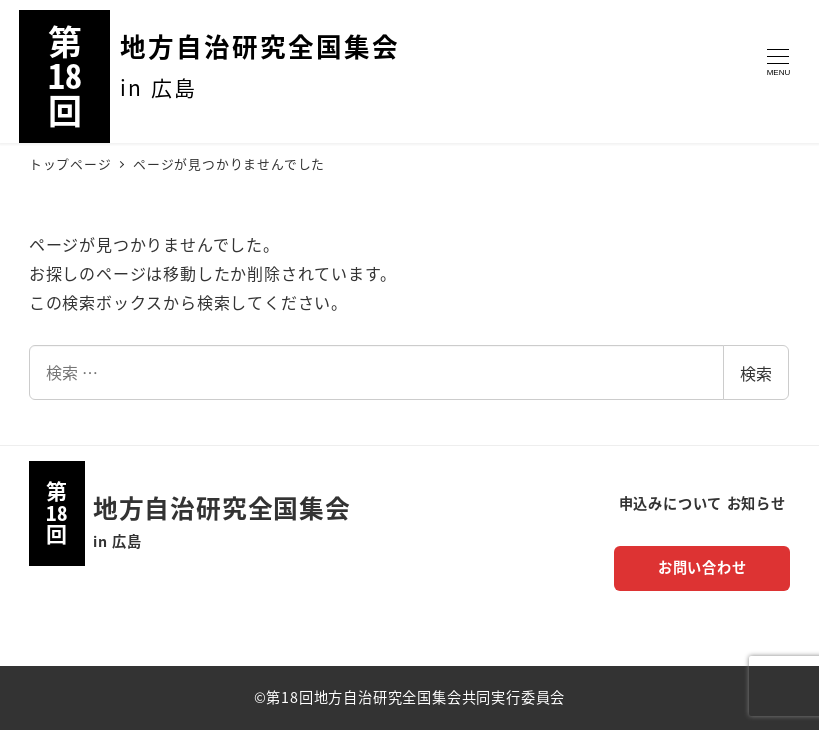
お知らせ (756, 503)
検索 (756, 373)
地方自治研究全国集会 (260, 45)
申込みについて (671, 503)
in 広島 (117, 541)
